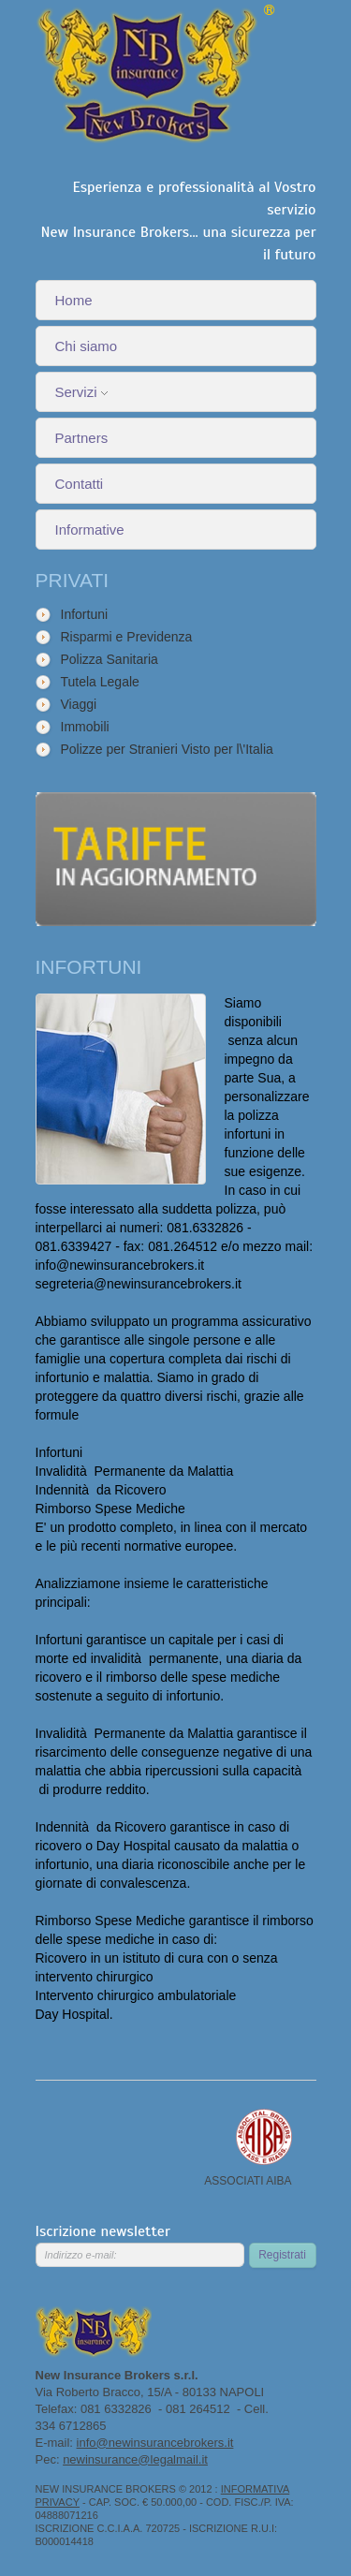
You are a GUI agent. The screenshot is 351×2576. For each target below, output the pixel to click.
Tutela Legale (100, 681)
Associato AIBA (264, 2137)
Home (74, 300)
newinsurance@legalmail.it (135, 2459)
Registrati (282, 2254)
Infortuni (85, 614)
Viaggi (79, 704)
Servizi (81, 392)
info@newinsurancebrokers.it (155, 2443)
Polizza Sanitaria (109, 659)
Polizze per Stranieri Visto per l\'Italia (167, 749)
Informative (89, 529)
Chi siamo (86, 346)
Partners (82, 438)
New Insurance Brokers (156, 75)
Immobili (85, 726)
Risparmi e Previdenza (127, 636)
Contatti (79, 484)
